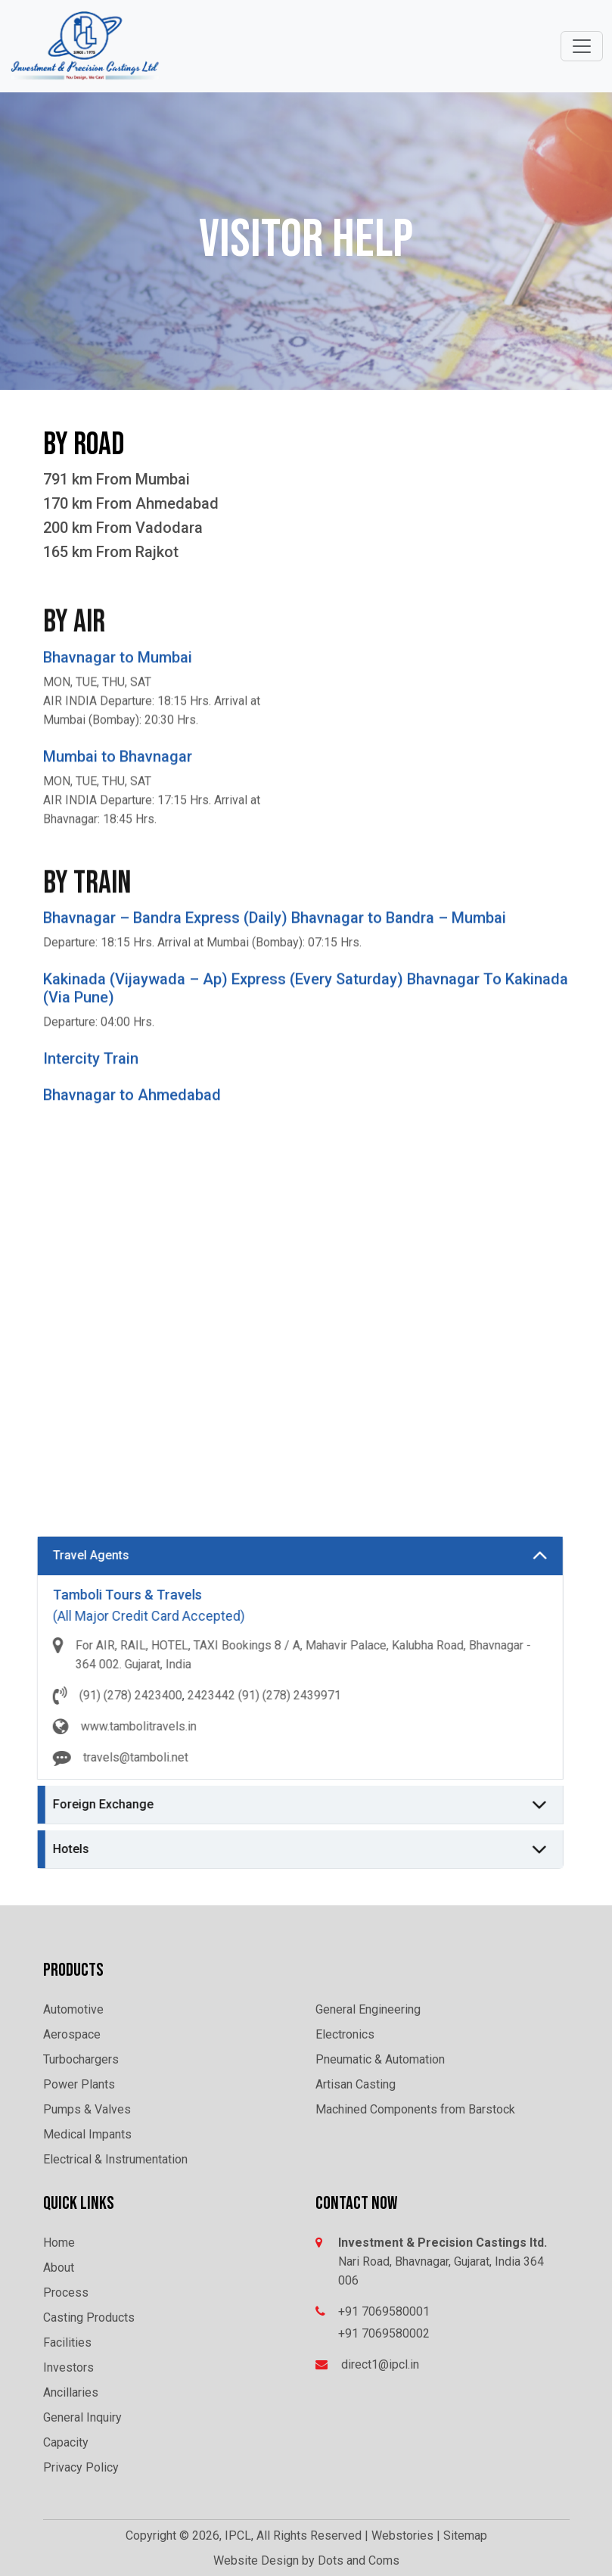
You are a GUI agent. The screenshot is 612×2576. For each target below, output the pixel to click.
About (58, 2267)
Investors (68, 2367)
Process (66, 2292)
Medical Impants (87, 2134)
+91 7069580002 (384, 2333)
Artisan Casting (355, 2084)
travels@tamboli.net (72, 1757)
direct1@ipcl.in (380, 2364)
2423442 (148, 1695)
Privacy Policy (81, 2467)
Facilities (67, 2342)
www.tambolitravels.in (75, 1726)
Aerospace (72, 2034)
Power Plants (79, 2084)
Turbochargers (81, 2059)
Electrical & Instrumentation (115, 2159)
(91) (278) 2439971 (226, 1695)
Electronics (344, 2034)
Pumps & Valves (87, 2109)
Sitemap (465, 2535)
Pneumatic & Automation (380, 2059)
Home (59, 2242)
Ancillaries (70, 2392)
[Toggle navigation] (582, 46)
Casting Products (89, 2317)
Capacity (66, 2442)
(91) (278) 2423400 (67, 1695)
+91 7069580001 (384, 2311)
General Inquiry (82, 2417)
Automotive (73, 2009)
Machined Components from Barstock (415, 2109)
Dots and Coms (358, 2560)
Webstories (402, 2535)
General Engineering (368, 2009)
